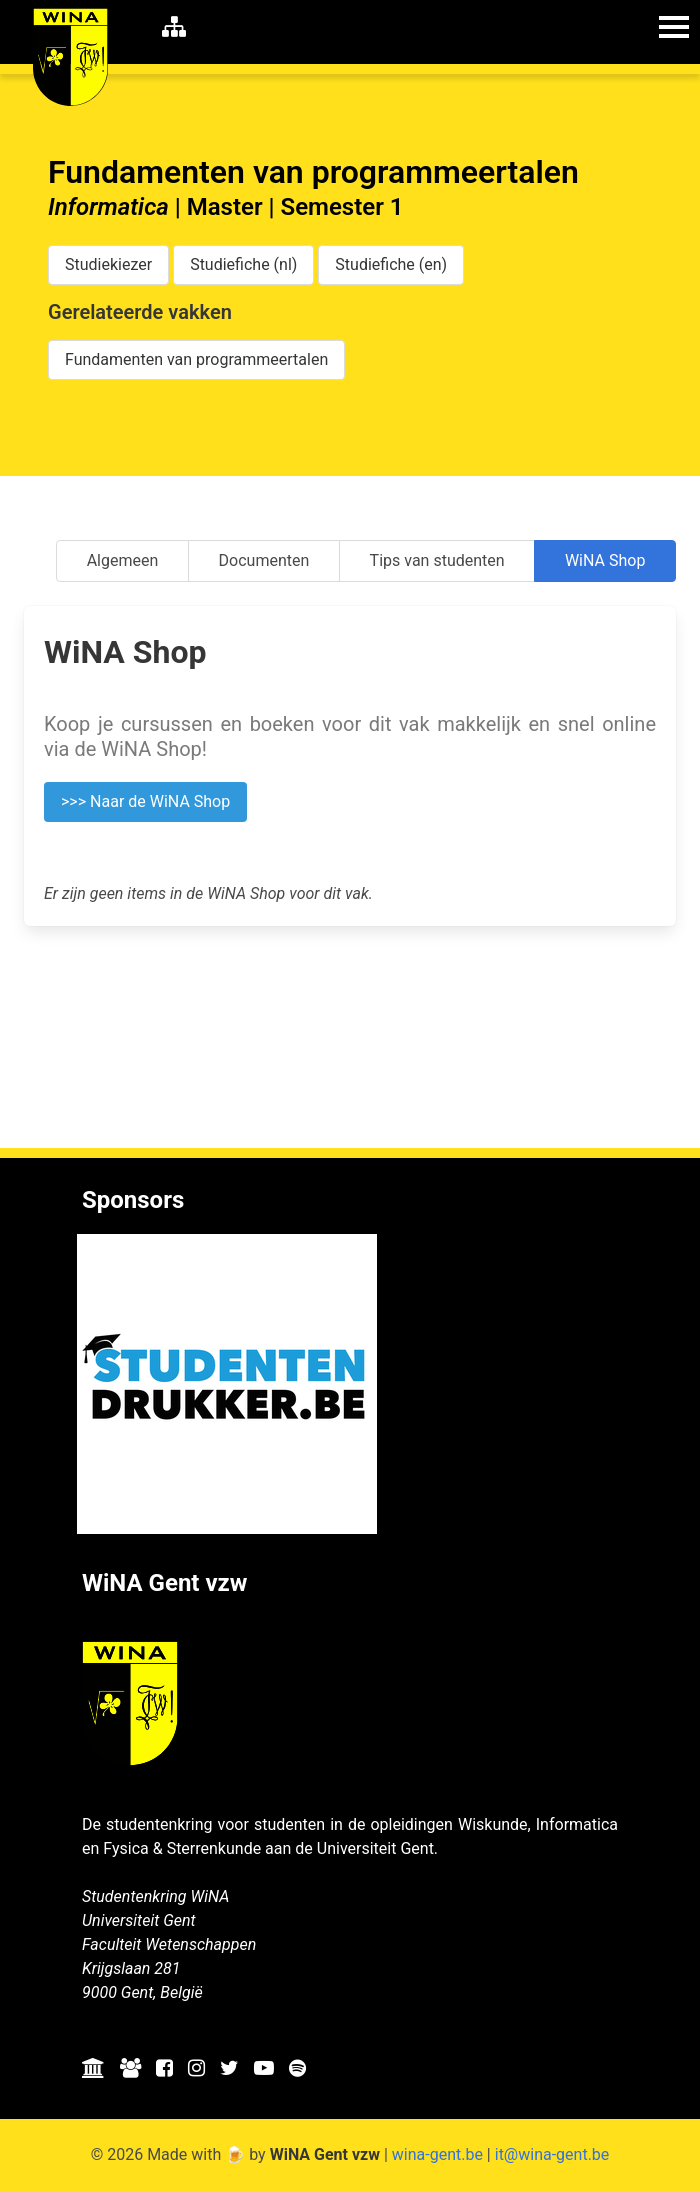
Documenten (264, 560)
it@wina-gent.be (552, 2154)
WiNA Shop (605, 560)
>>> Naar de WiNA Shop (145, 801)
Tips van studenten (437, 560)
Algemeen (123, 560)
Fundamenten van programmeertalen (196, 359)
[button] (674, 26)
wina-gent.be (437, 2154)
